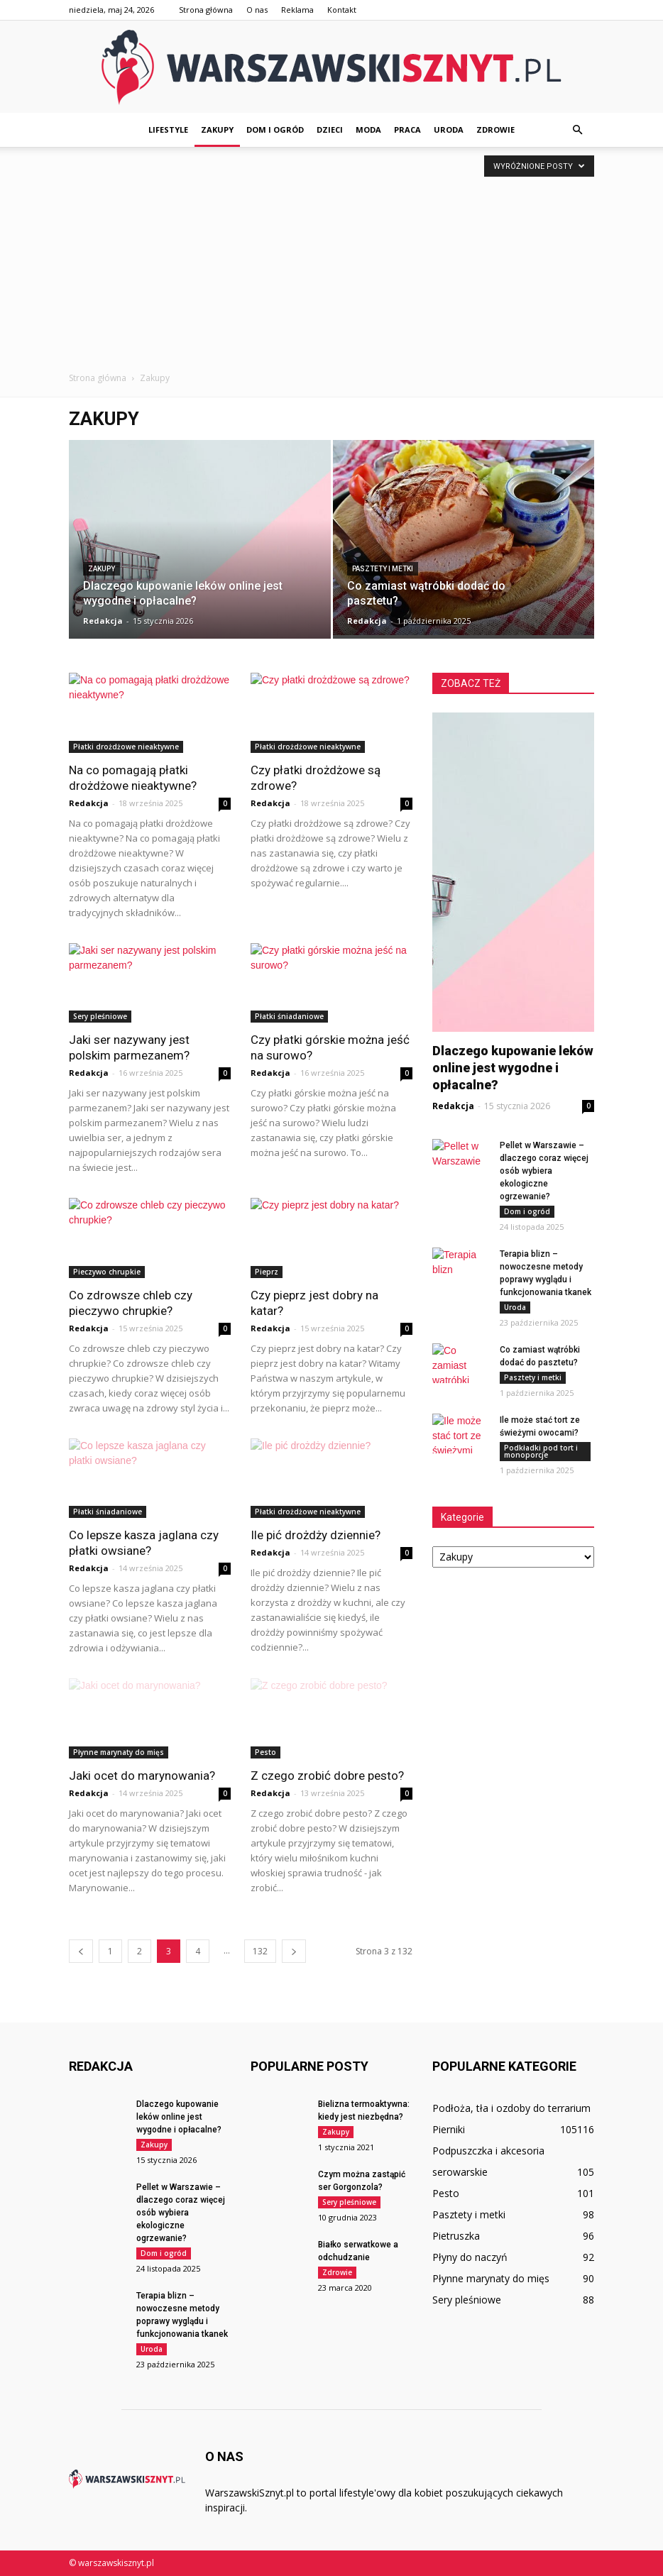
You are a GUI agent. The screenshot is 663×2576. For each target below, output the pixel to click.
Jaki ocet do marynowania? (142, 1775)
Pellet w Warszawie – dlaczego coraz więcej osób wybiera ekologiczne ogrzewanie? (544, 1170)
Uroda (449, 129)
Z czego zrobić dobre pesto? (327, 1775)
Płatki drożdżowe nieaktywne (126, 747)
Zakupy (217, 129)
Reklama (297, 9)
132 (260, 1951)
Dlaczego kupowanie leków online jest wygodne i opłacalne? (512, 1067)
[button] (577, 130)
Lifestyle (168, 129)
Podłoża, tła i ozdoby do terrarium (511, 2108)
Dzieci (330, 129)
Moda (368, 129)
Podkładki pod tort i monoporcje (541, 1451)
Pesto (265, 1752)
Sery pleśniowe (100, 1016)
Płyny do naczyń (470, 2257)
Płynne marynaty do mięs (118, 1752)
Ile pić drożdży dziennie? (315, 1535)
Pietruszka (456, 2235)
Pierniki (448, 2129)
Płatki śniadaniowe (289, 1016)
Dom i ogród (275, 129)
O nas (257, 9)
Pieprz (266, 1272)
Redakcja (103, 620)
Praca (407, 129)
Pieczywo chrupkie (107, 1272)
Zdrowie (495, 129)
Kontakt (341, 9)
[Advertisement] (331, 264)
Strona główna (206, 9)
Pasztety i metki (382, 569)
